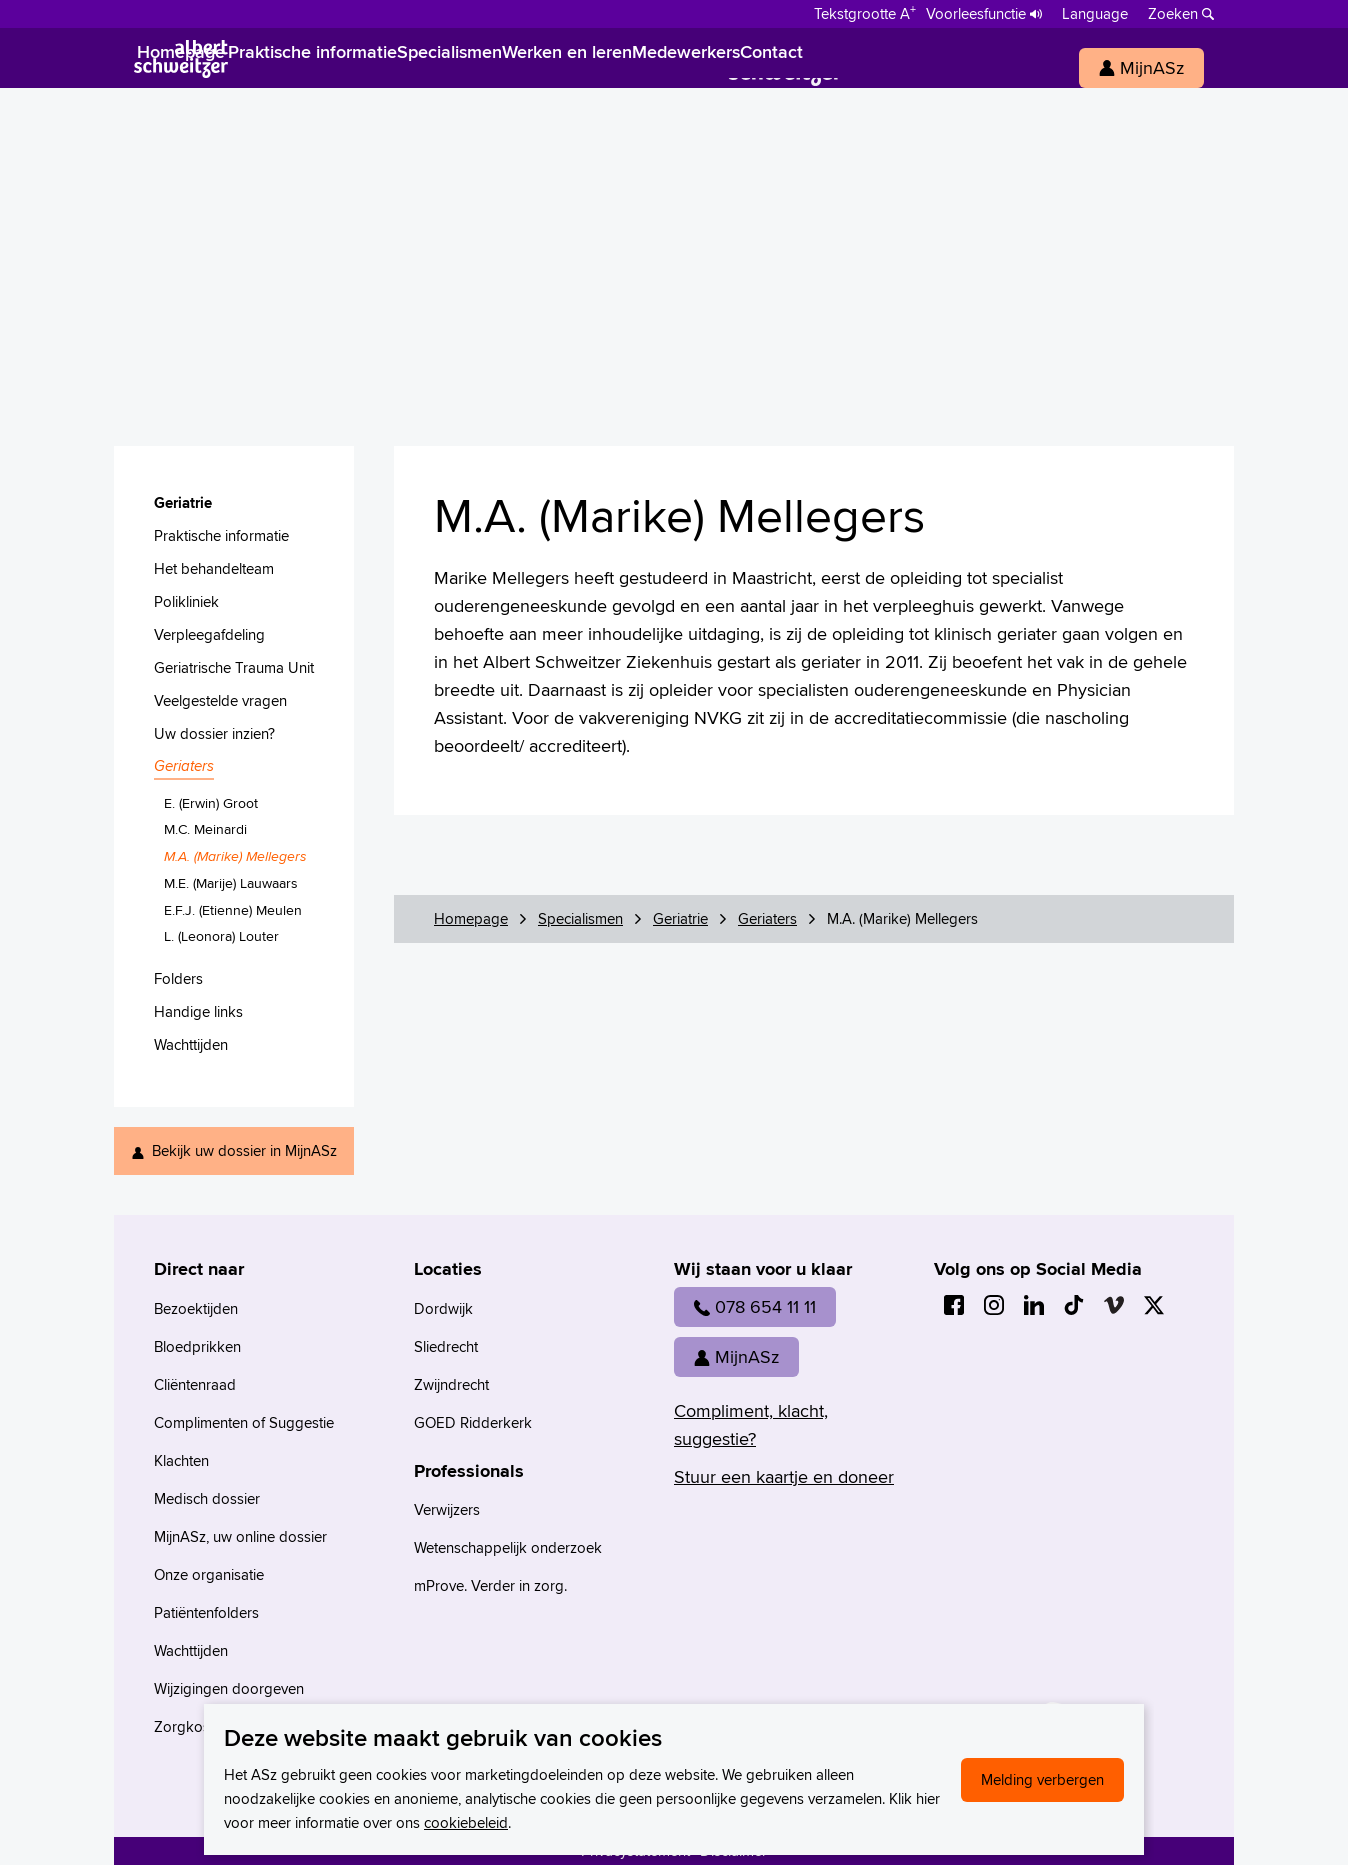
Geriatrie (680, 918)
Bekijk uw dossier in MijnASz (244, 1150)
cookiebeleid (466, 1822)
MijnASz (736, 1356)
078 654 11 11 (755, 1306)
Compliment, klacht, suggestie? (751, 1424)
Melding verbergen (1042, 1779)
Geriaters (767, 918)
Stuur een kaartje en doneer (784, 1476)
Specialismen (580, 918)
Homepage (471, 918)
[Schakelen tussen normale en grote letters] (865, 12)
